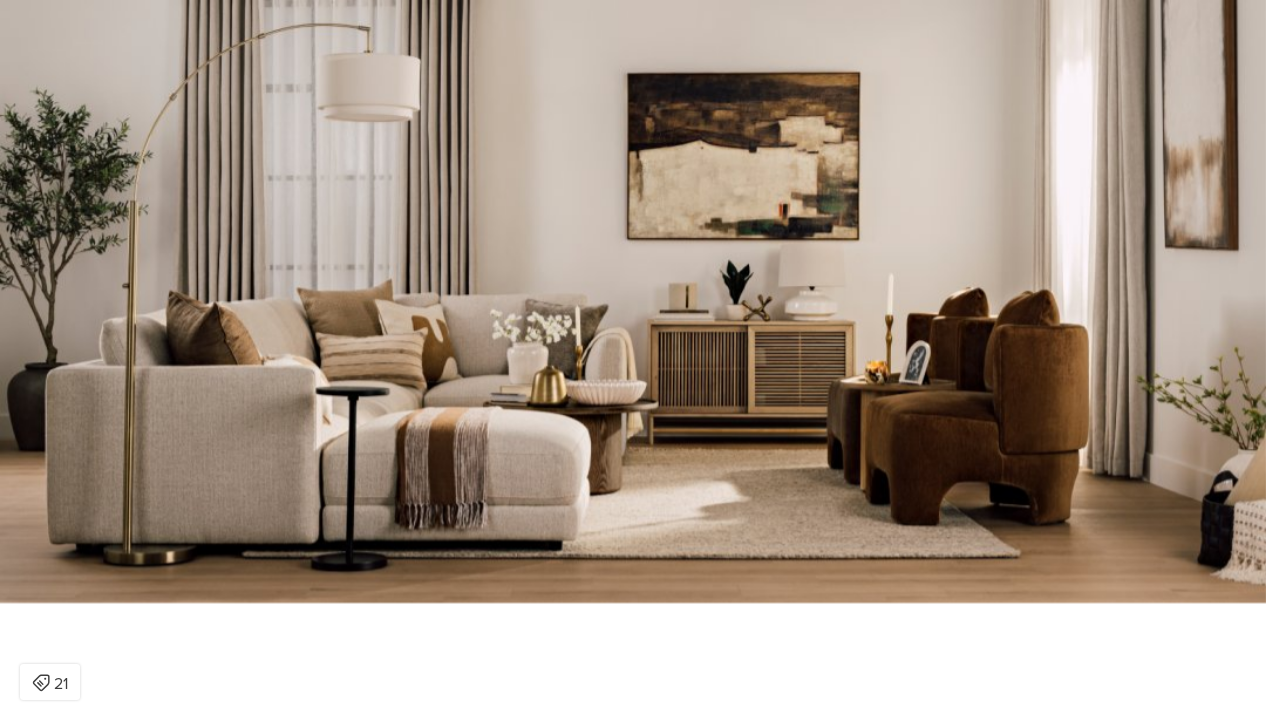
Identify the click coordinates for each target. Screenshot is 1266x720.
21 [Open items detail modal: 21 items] (50, 684)
